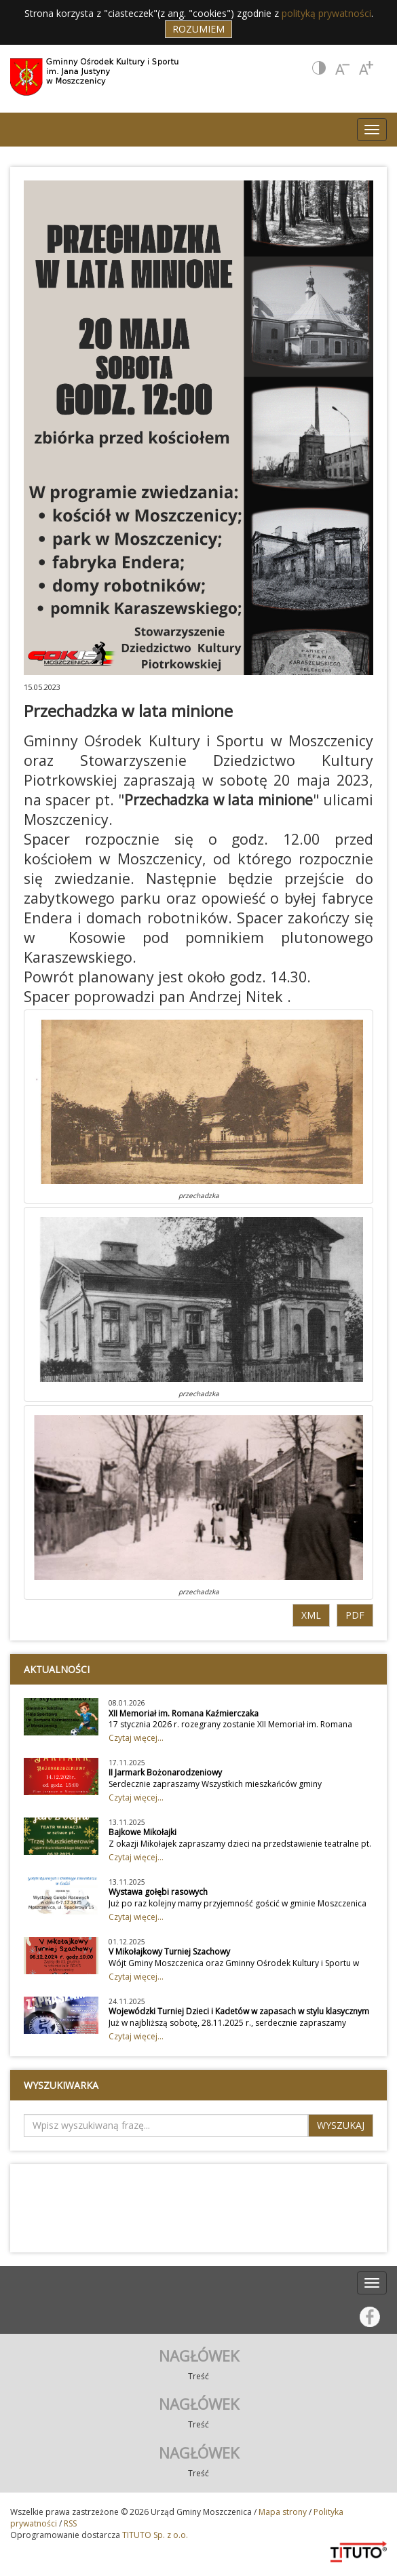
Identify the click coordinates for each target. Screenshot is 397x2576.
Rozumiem (198, 28)
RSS (70, 2523)
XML (311, 1615)
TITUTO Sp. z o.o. (154, 2535)
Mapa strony (283, 2512)
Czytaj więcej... (136, 1738)
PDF (354, 1615)
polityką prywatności (326, 13)
